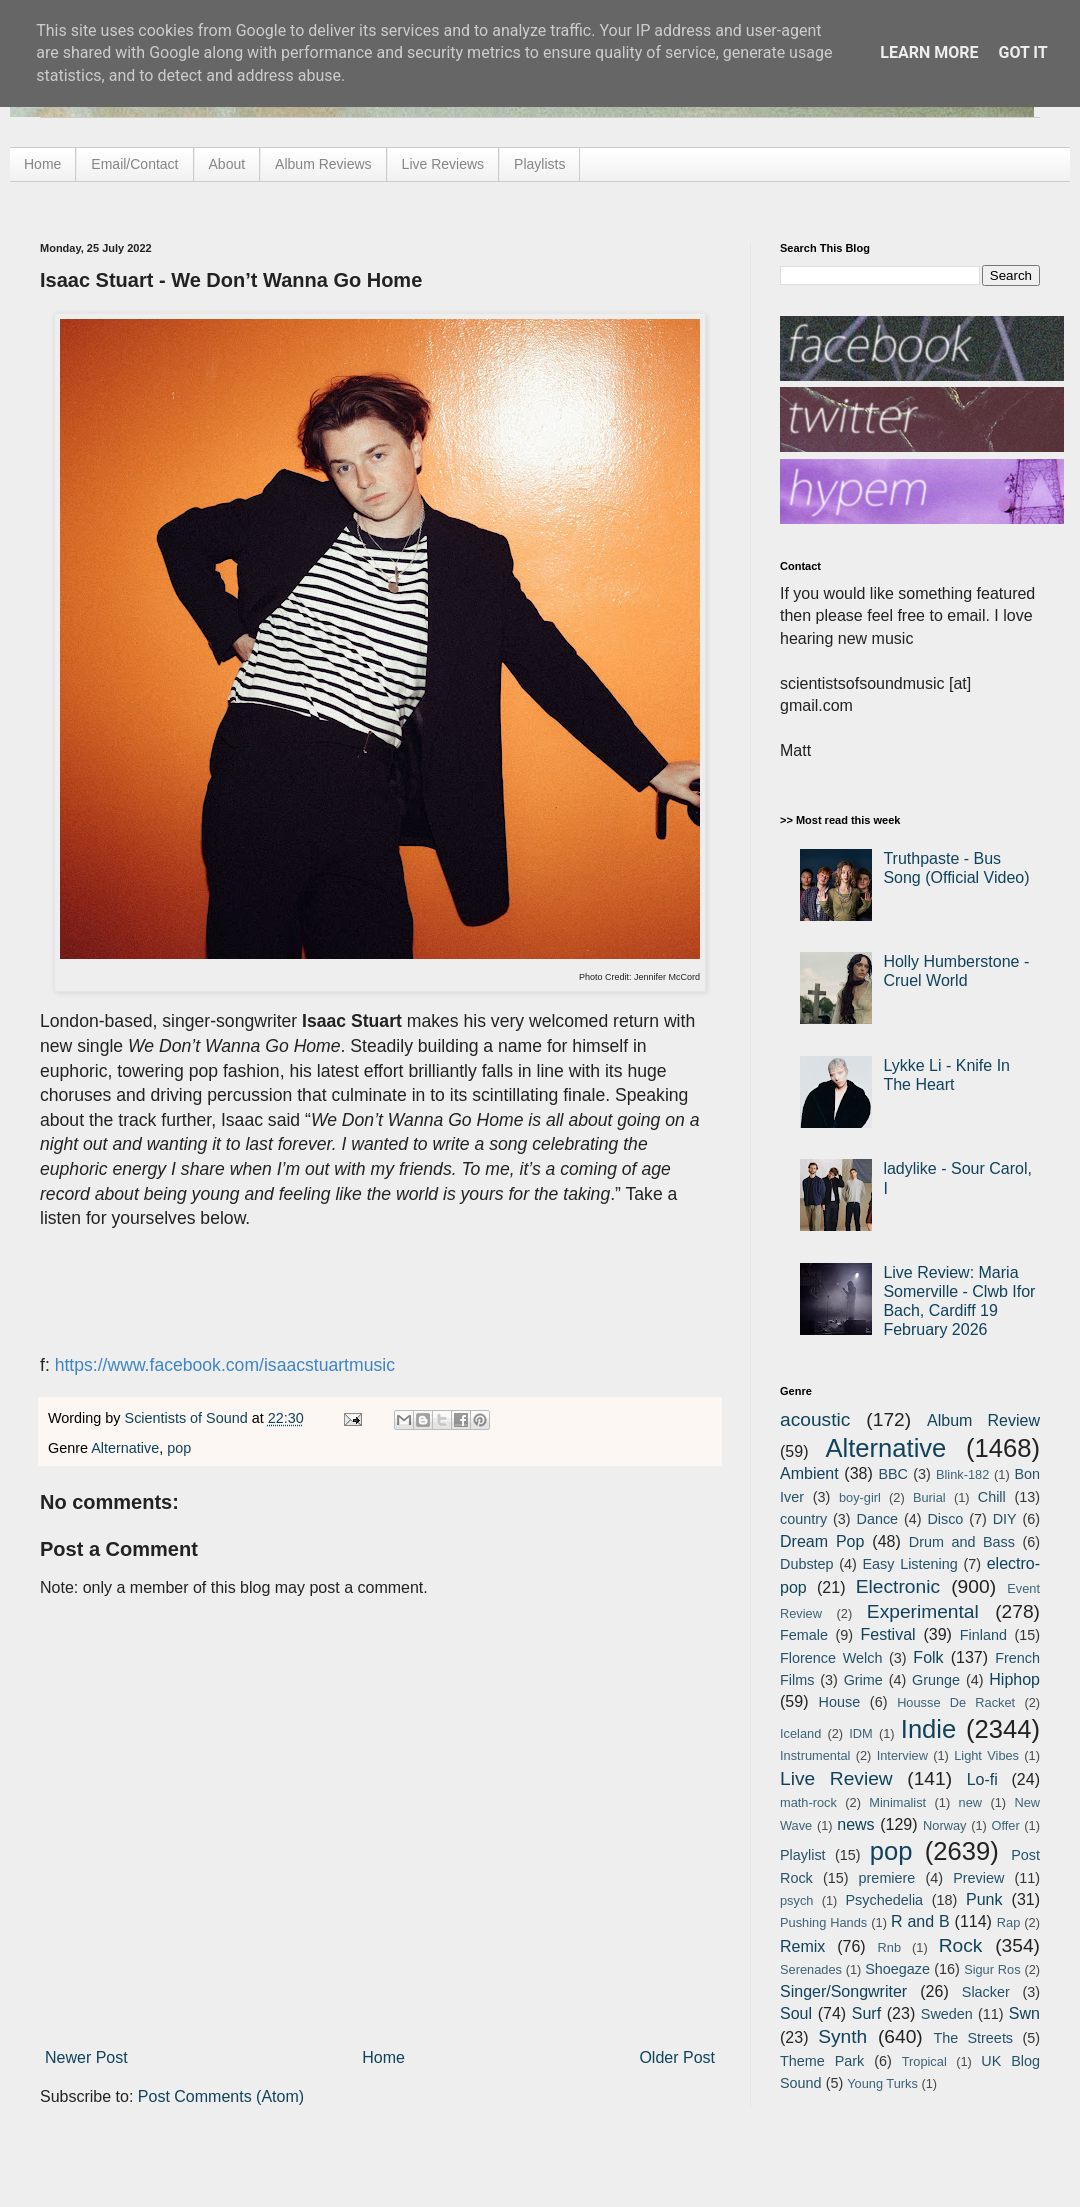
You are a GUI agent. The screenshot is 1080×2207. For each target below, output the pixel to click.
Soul (796, 2013)
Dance (877, 1519)
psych (796, 1900)
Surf (866, 2013)
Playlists (539, 164)
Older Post (677, 2057)
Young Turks (882, 2083)
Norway (944, 1825)
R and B (920, 1921)
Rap (1008, 1922)
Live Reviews (443, 164)
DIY (1005, 1519)
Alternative (125, 1448)
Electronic (898, 1586)
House (840, 1702)
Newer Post (86, 2057)
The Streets (973, 2038)
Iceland (800, 1733)
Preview (978, 1878)
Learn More (929, 52)
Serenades (811, 1969)
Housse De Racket (956, 1702)
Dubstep (807, 1564)
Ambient (809, 1473)
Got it (1022, 52)
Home (42, 164)
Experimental (923, 1611)
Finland (983, 1635)
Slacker (986, 1992)
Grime (863, 1680)
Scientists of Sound (188, 1418)
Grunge (936, 1680)
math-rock (808, 1802)
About (227, 164)
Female (804, 1635)
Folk (928, 1657)
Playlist (803, 1855)
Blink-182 (962, 1474)
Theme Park (822, 2061)
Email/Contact (134, 164)
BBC (893, 1474)
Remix (802, 1946)
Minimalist (897, 1802)
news (855, 1824)
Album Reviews (323, 164)
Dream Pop (822, 1541)
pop (179, 1448)
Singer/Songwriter (843, 1991)
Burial (929, 1497)
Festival (887, 1634)
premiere (887, 1878)
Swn (1024, 2013)
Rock (961, 1945)
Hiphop (1014, 1679)
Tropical (924, 2061)
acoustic (815, 1419)
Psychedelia (884, 1900)
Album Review (983, 1420)
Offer (1005, 1825)
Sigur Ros (992, 1969)
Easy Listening (910, 1564)
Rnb (889, 1947)
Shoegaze (897, 1969)
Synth (842, 2036)
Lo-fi (982, 1779)
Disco (945, 1519)
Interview (902, 1755)
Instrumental (815, 1755)
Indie (929, 1729)
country (803, 1519)
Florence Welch (831, 1658)
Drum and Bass (962, 1542)
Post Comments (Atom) (221, 2096)
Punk (984, 1899)
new (970, 1802)
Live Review (836, 1778)
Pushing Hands (823, 1922)
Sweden (947, 2014)
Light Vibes (986, 1755)
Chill (992, 1497)
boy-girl (860, 1497)
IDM (860, 1733)
